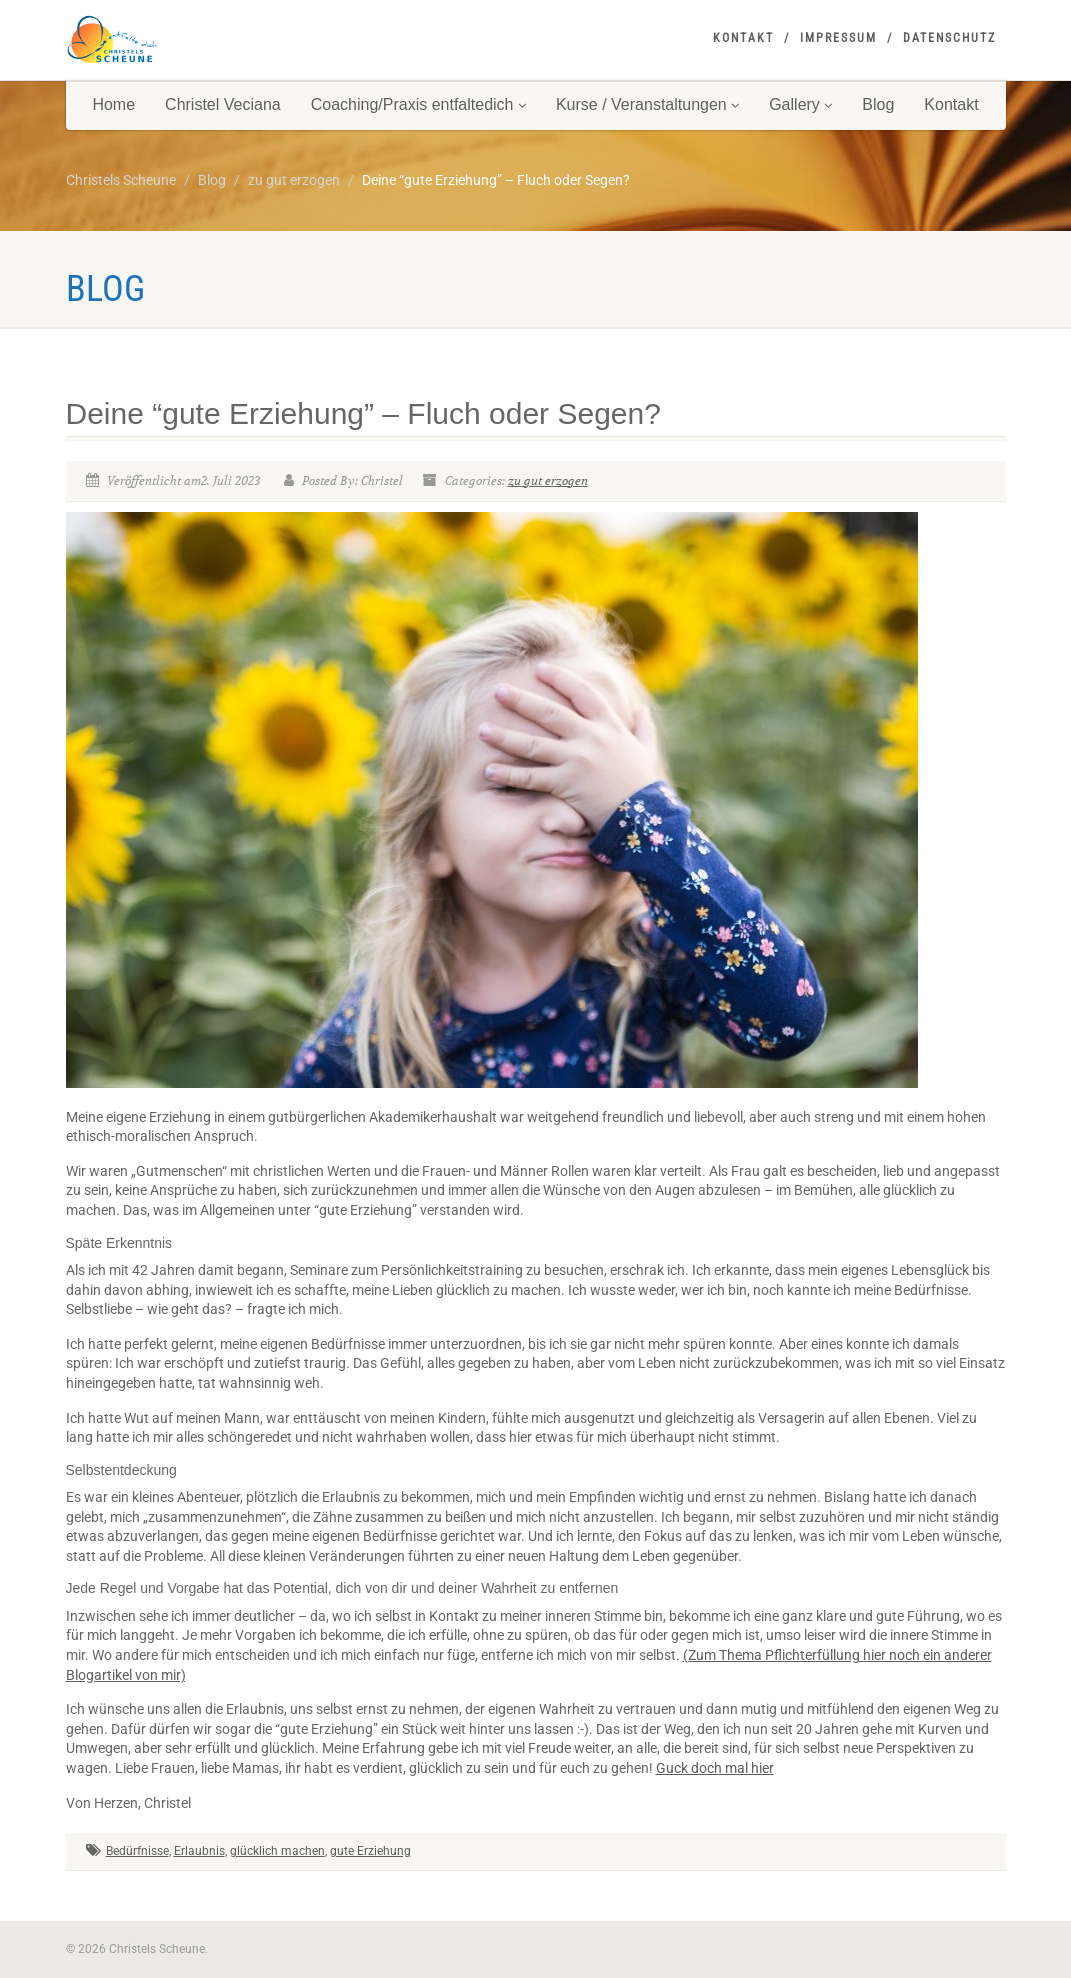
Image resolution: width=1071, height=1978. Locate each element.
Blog (878, 104)
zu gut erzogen (548, 480)
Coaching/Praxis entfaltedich (418, 104)
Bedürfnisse (137, 1851)
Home (113, 104)
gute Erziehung (370, 1851)
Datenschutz (949, 38)
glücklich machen (277, 1851)
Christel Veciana (223, 104)
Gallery (800, 104)
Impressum (838, 38)
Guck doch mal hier (715, 1768)
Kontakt (743, 38)
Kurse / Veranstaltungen (647, 104)
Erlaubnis (199, 1851)
